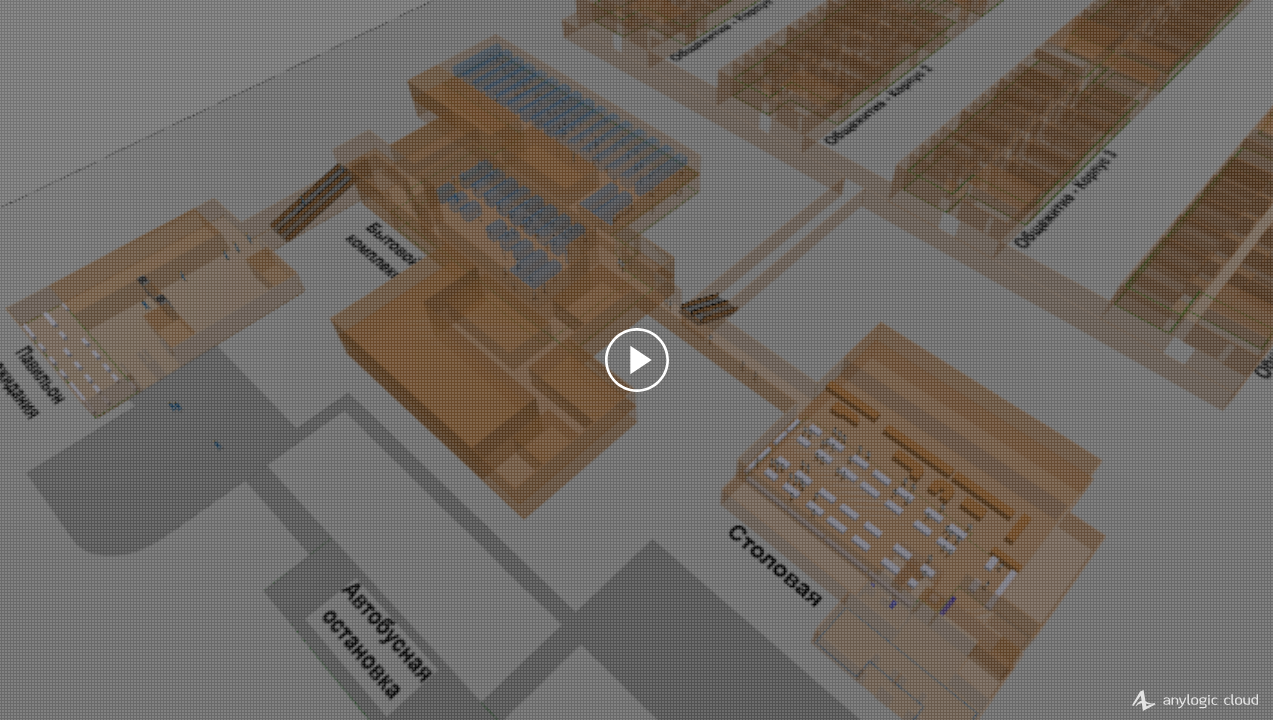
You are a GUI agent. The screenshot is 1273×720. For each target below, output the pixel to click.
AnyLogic (1195, 699)
